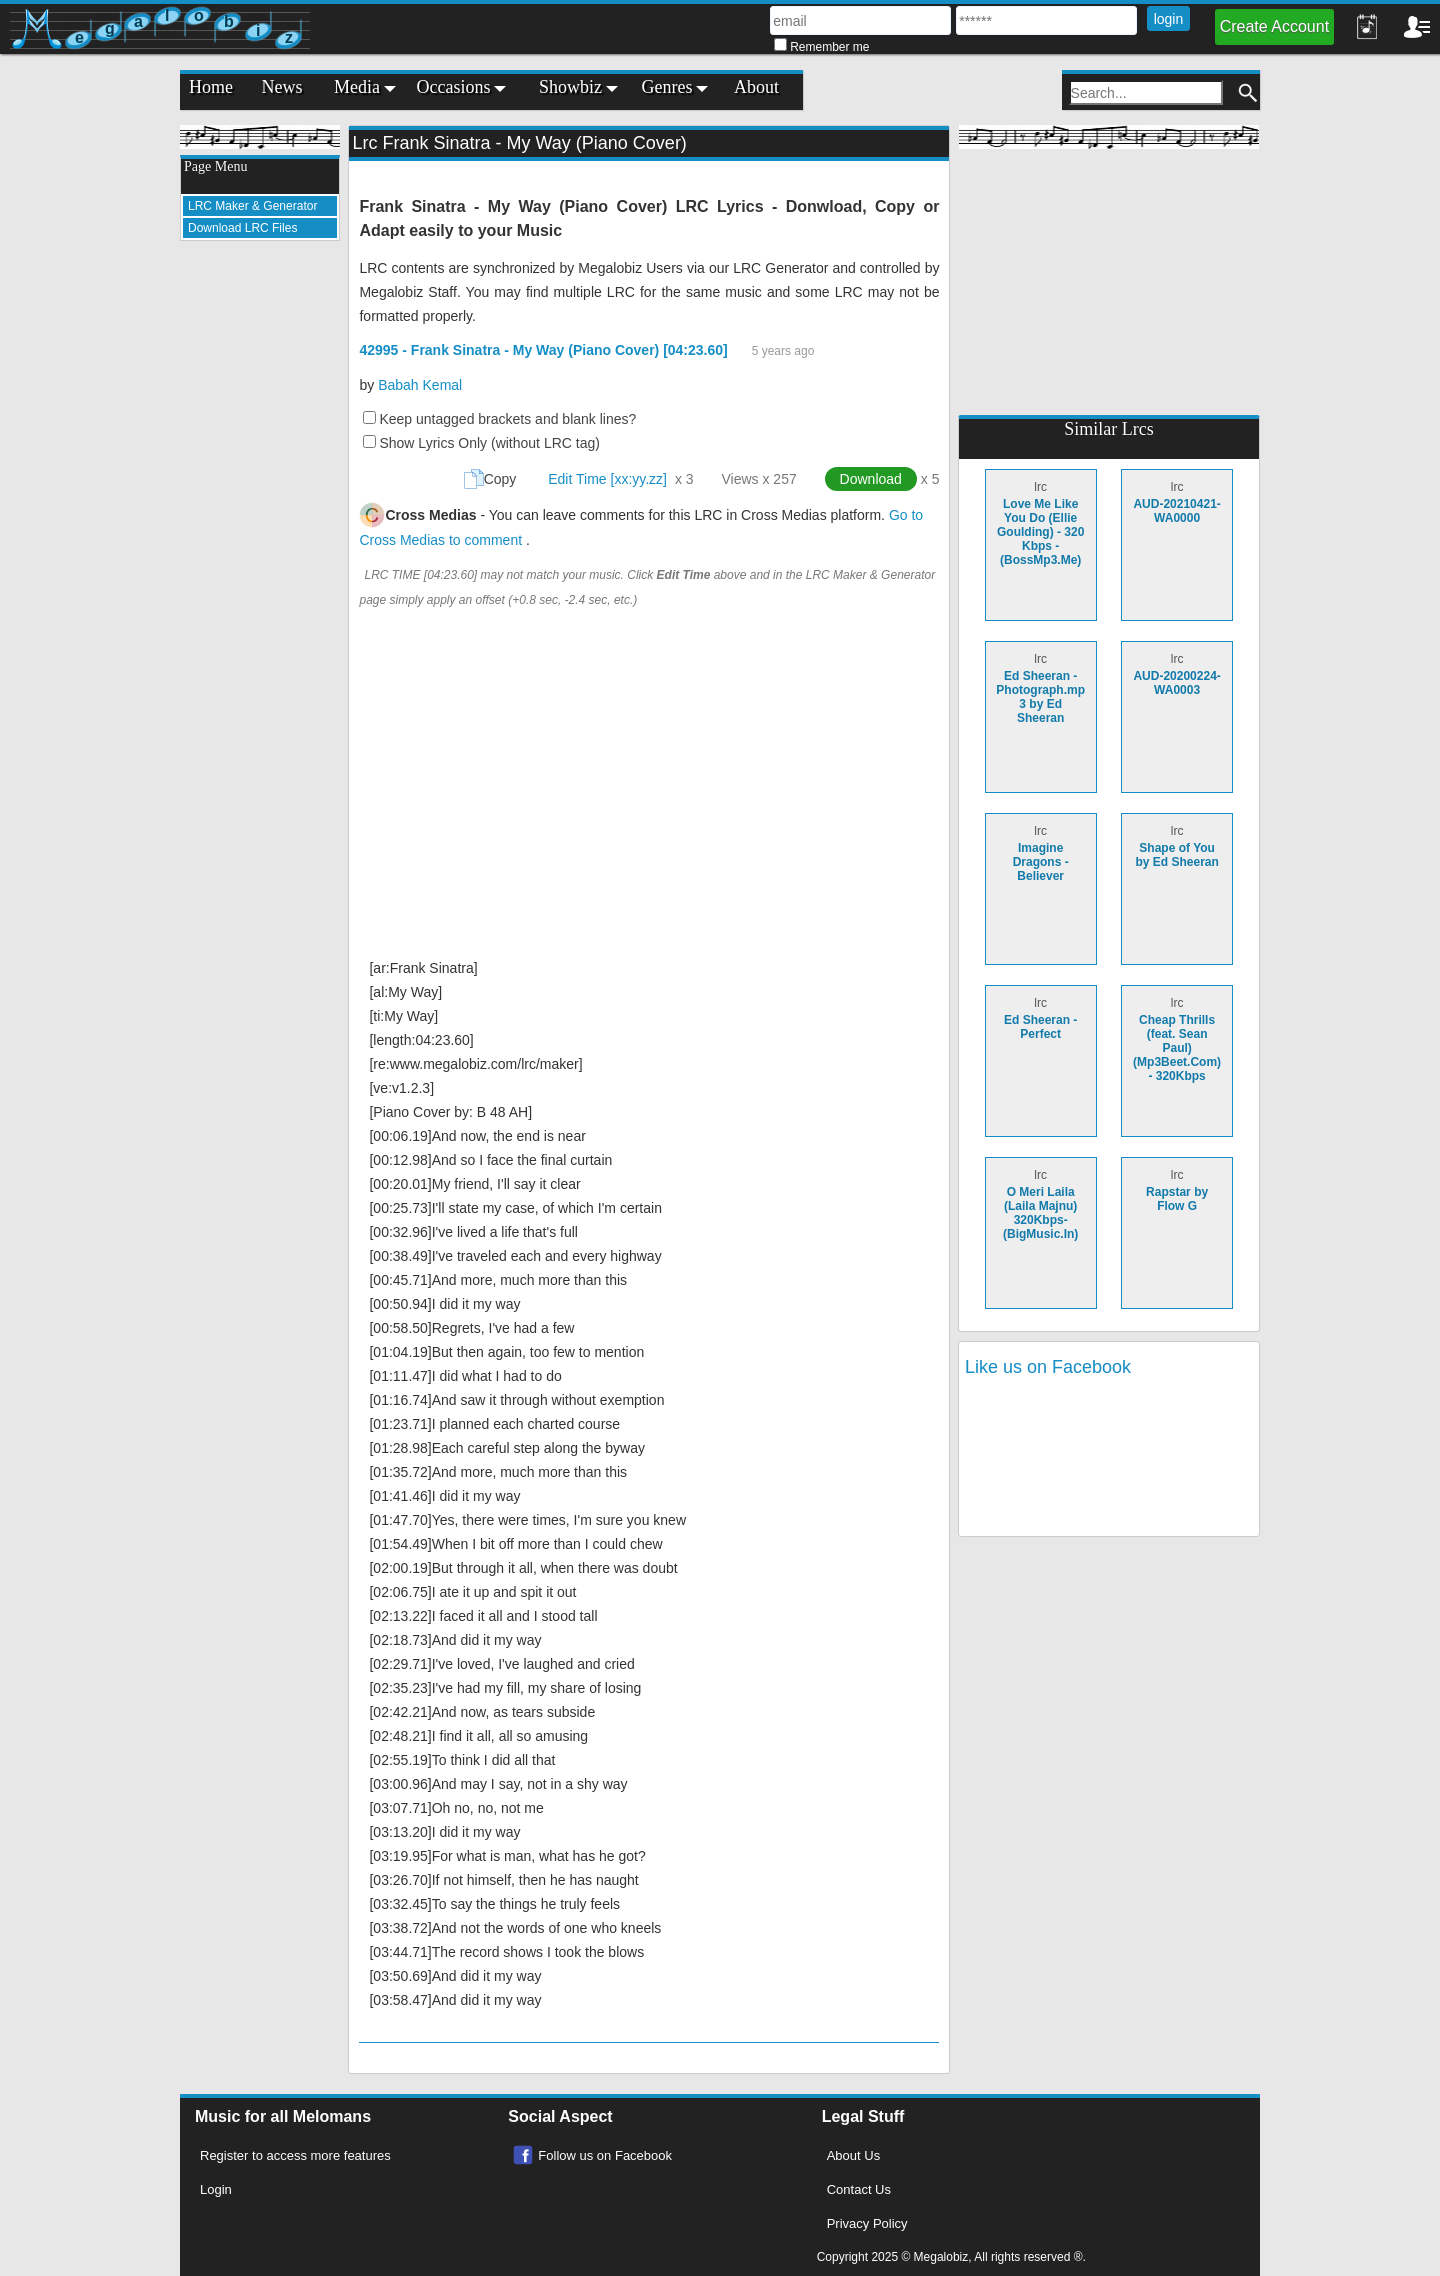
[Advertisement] (260, 556)
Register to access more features (295, 2155)
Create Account (1274, 26)
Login (216, 2189)
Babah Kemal (420, 385)
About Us (853, 2155)
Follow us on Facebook (605, 2155)
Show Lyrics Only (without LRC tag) (489, 443)
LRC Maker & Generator (252, 206)
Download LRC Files (242, 228)
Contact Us (859, 2189)
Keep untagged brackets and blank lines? (507, 419)
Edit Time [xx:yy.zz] (607, 479)
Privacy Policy (867, 2223)
